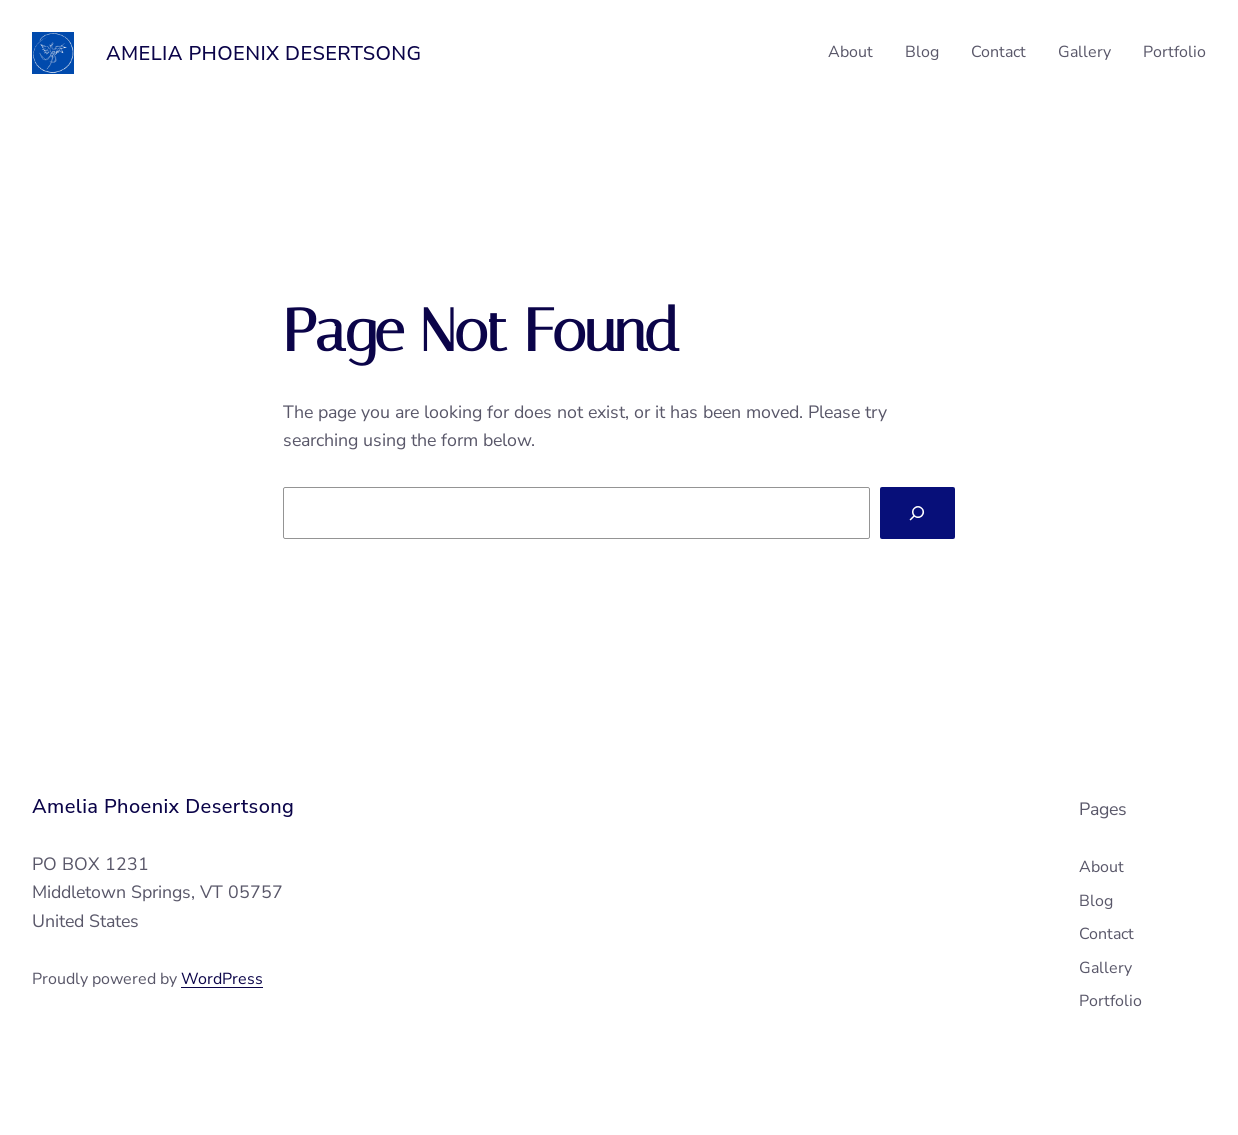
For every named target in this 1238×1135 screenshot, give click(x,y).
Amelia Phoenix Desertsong (264, 53)
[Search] (918, 513)
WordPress (222, 979)
